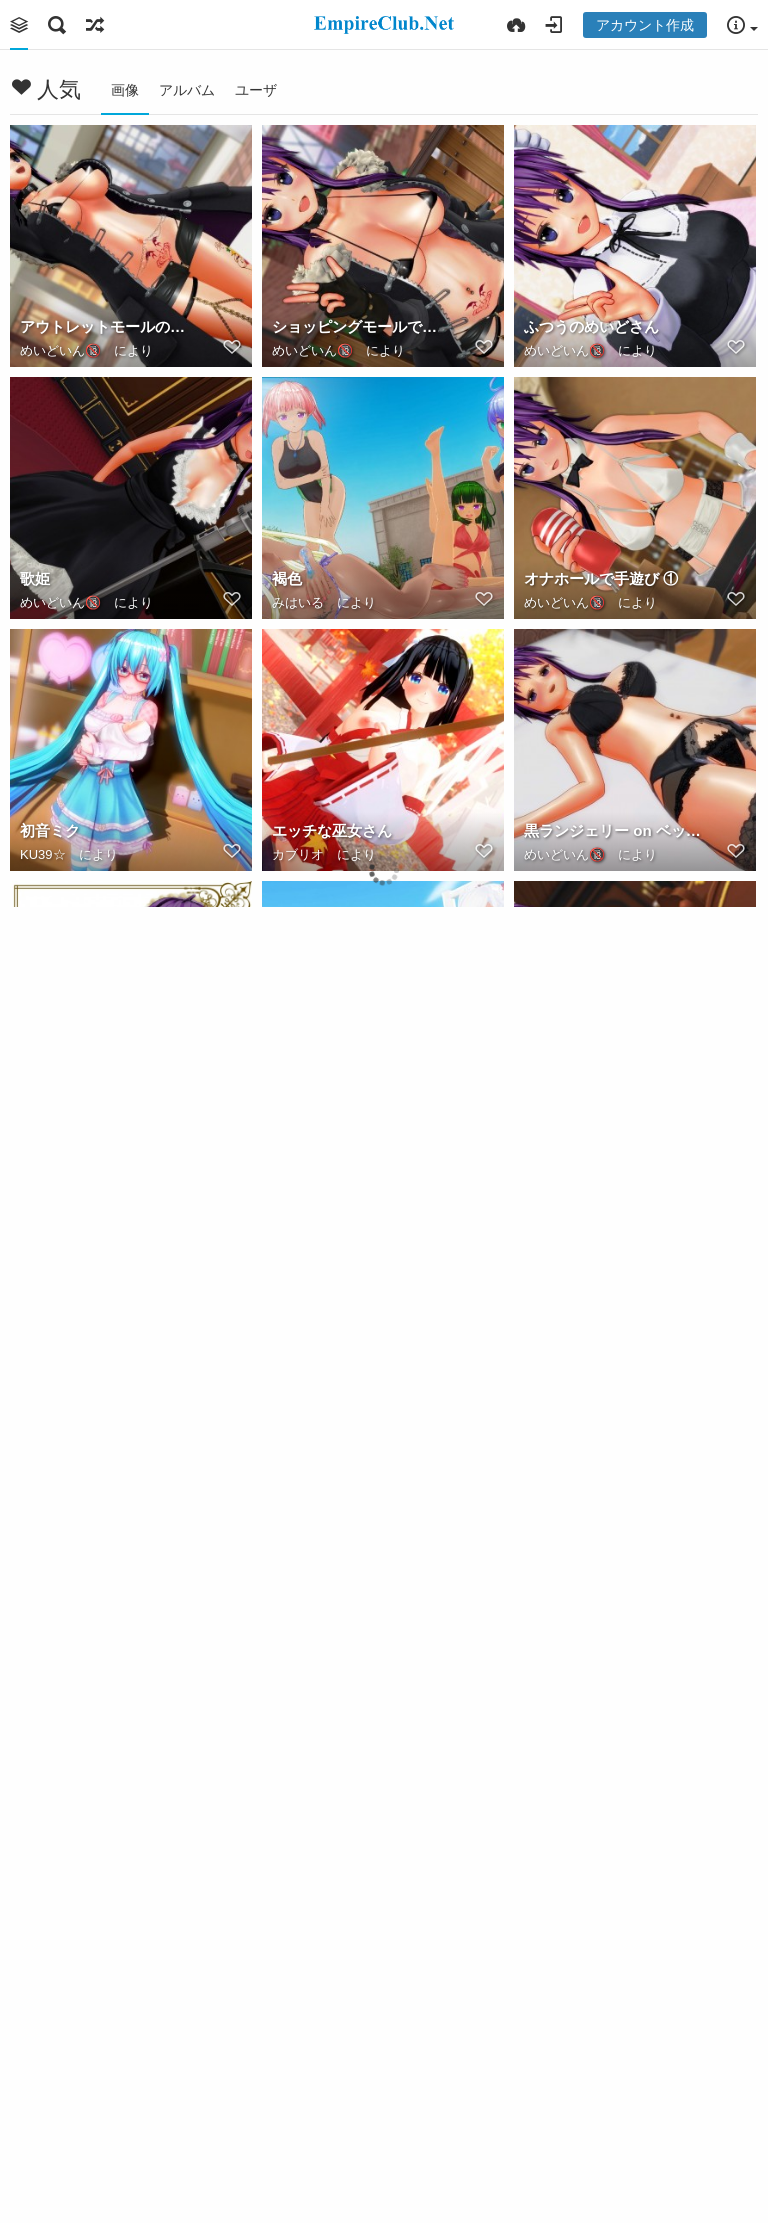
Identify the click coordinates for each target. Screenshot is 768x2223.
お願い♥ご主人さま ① (94, 1334)
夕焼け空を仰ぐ (576, 1586)
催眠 (539, 2090)
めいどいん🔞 (60, 350)
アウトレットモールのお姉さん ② (109, 326)
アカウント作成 (645, 25)
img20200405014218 (344, 1838)
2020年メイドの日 (586, 1334)
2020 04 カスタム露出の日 (109, 1838)
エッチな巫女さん (332, 830)
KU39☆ (43, 854)
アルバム (187, 90)
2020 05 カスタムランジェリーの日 (361, 1334)
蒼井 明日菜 (59, 1082)
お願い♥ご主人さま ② (598, 1082)
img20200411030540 (344, 1082)
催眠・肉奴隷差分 (332, 2090)
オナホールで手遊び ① (601, 578)
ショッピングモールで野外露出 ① (361, 326)
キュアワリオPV (319, 1358)
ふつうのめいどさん (591, 326)
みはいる (298, 602)
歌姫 (35, 578)
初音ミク (50, 830)
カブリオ (298, 854)
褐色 (287, 578)
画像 (125, 90)
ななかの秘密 (65, 2090)
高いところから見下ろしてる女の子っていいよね (109, 1586)
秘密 (285, 1106)
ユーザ (256, 90)
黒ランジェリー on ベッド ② (613, 830)
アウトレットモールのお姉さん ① (361, 1586)
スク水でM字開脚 (583, 1838)
